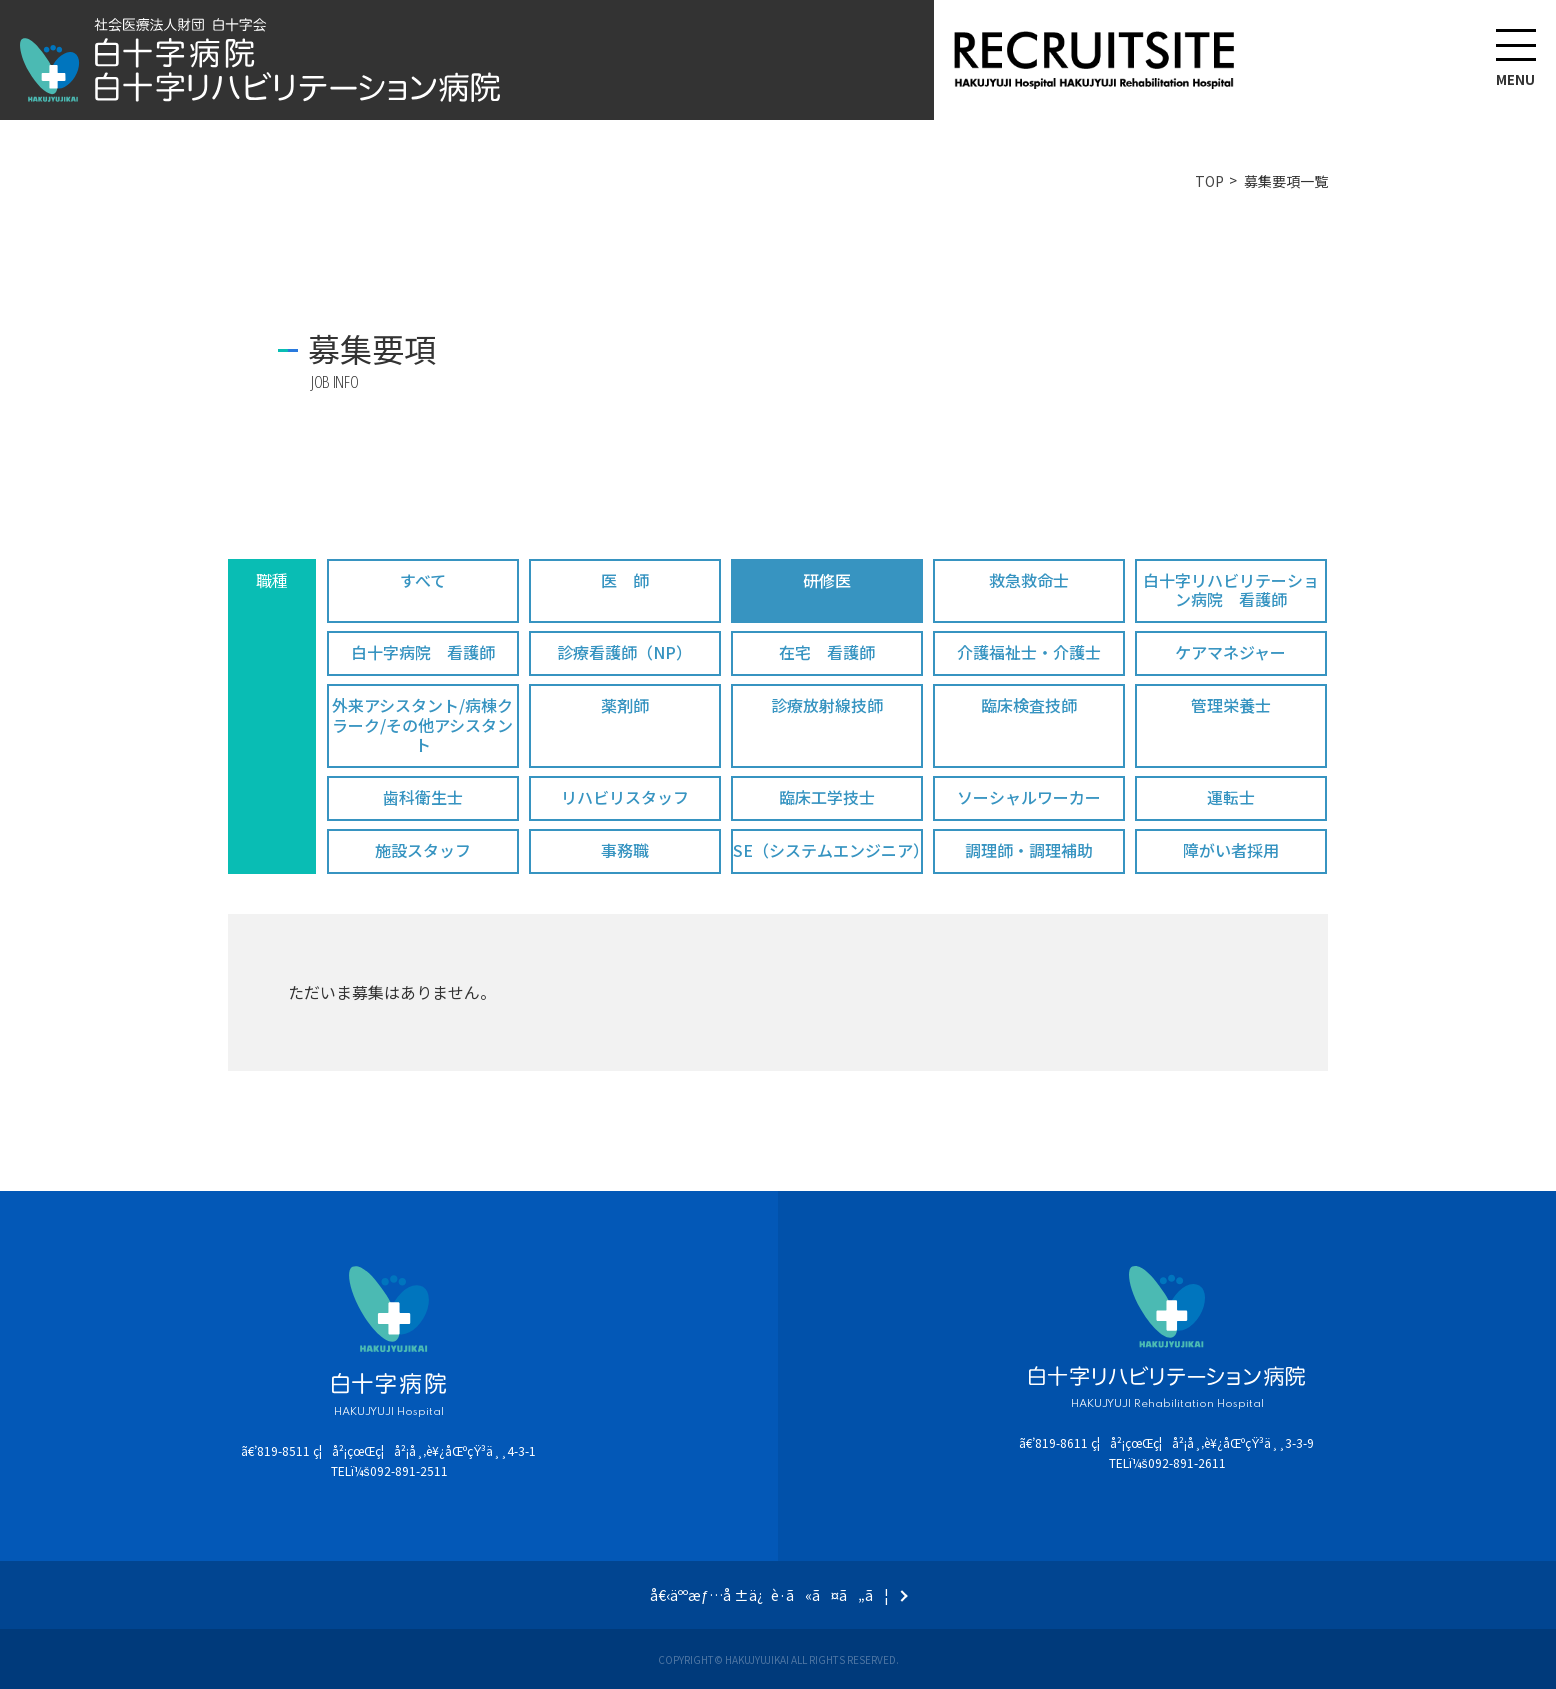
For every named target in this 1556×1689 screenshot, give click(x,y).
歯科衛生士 (423, 797)
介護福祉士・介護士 (1029, 652)
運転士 (1231, 797)
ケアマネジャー (1230, 652)
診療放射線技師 (827, 705)
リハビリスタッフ (625, 797)
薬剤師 (625, 705)
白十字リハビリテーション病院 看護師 (1231, 589)
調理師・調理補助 (1029, 850)
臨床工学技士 (827, 797)
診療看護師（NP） (624, 652)
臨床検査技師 (1029, 705)
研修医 (827, 580)
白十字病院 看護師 (423, 652)
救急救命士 (1029, 580)
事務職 (625, 850)
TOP (1209, 181)
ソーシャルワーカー (1029, 797)
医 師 (625, 580)
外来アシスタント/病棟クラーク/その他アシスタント (422, 724)
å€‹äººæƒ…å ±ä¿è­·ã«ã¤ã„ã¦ (769, 1595)
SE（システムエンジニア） (828, 850)
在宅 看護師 (827, 652)
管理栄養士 (1231, 705)
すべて (423, 580)
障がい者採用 (1231, 850)
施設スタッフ (423, 850)
